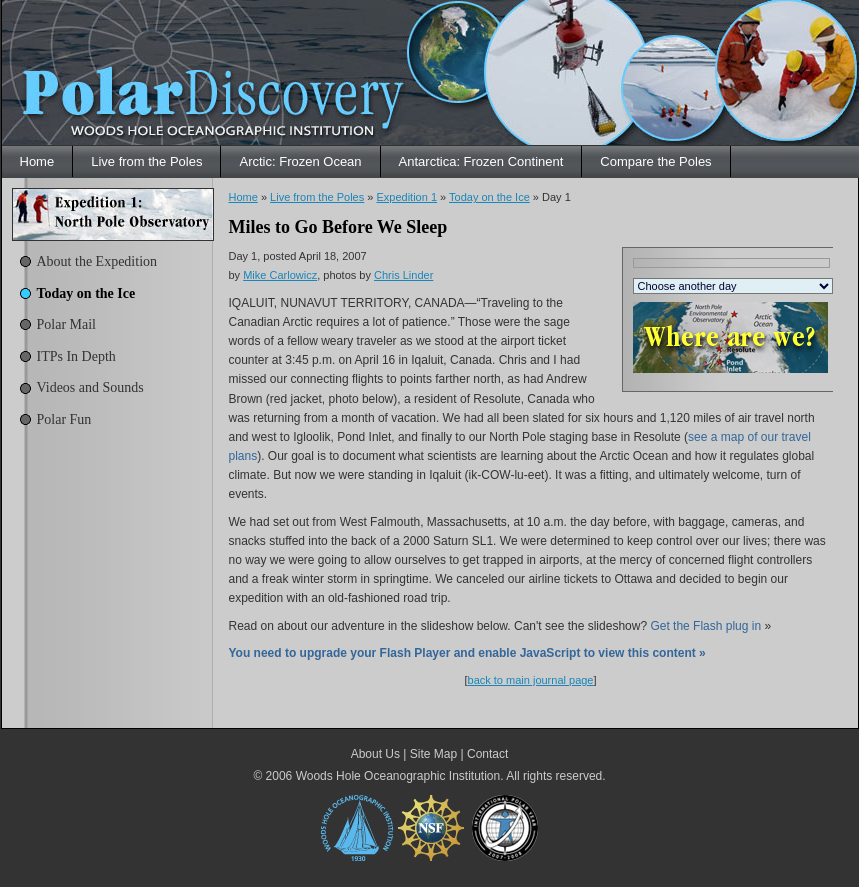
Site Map (433, 754)
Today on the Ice (86, 293)
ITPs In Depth (76, 356)
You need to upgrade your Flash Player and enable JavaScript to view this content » (467, 653)
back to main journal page (531, 680)
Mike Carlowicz (280, 275)
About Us (375, 754)
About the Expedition (97, 261)
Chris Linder (403, 275)
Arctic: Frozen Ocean (300, 161)
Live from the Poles (146, 161)
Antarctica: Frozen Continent (481, 161)
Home (37, 161)
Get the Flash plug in (705, 626)
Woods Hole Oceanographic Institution (398, 776)
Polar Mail (67, 324)
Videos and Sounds (90, 387)
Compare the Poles (655, 161)
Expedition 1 (406, 197)
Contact (487, 754)
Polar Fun (64, 419)
